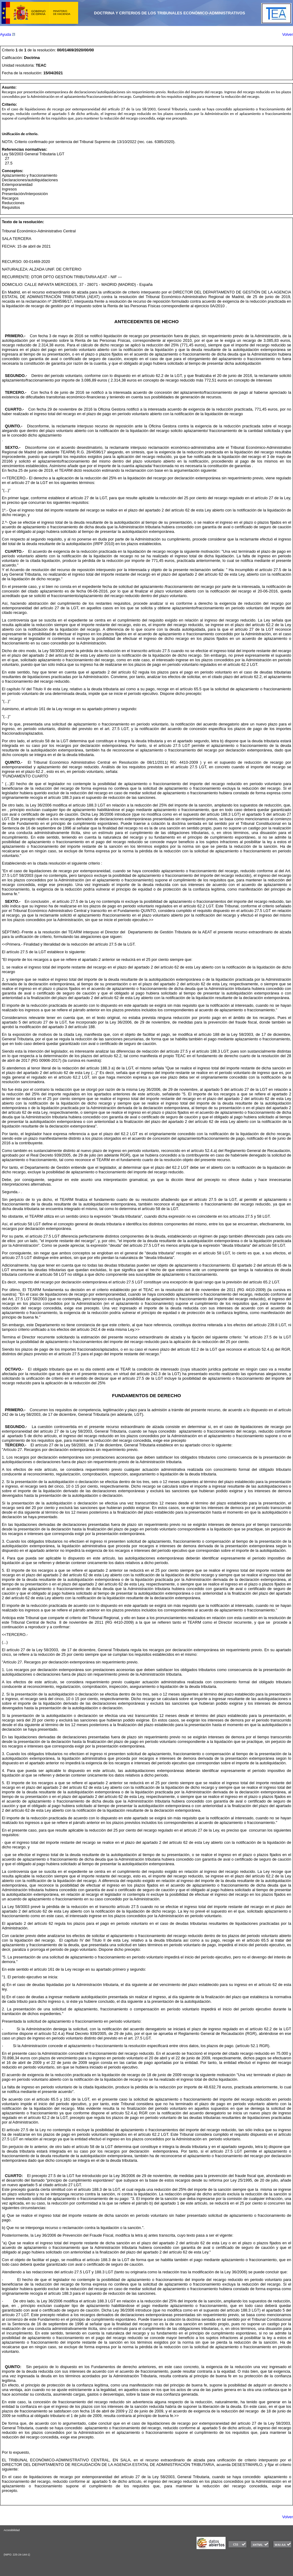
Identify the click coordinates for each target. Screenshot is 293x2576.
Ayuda (7, 34)
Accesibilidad (12, 2530)
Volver (287, 34)
